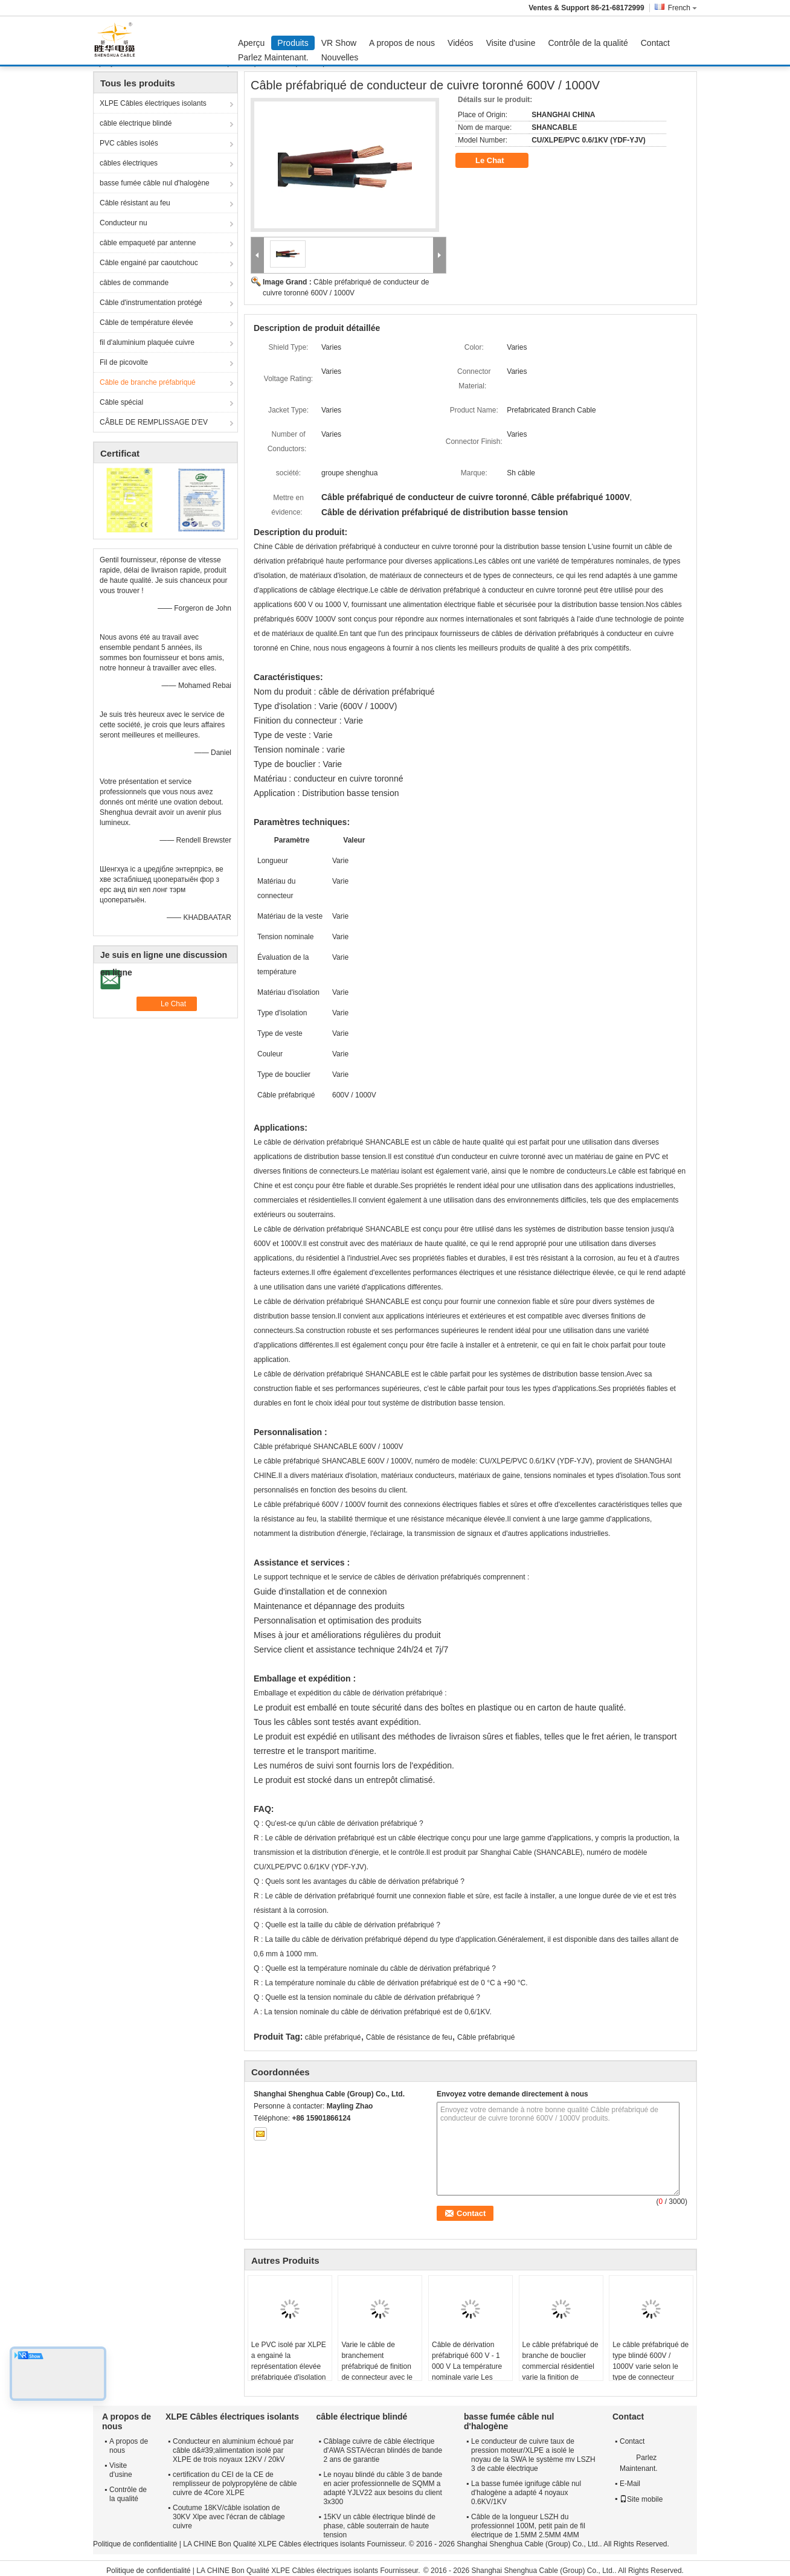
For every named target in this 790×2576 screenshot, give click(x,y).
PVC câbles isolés (129, 143)
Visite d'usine (511, 43)
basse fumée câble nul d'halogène (155, 183)
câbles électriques (129, 163)
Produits (292, 43)
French (682, 8)
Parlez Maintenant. (273, 57)
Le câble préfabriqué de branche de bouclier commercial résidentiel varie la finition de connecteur (560, 2366)
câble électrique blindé (136, 123)
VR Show (338, 43)
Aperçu (251, 43)
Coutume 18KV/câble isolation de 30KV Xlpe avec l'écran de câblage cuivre (229, 2517)
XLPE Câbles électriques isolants (153, 103)
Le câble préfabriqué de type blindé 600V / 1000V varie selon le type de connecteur (650, 2361)
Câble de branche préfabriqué (148, 382)
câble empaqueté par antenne (148, 243)
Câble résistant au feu (135, 203)
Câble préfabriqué (486, 2037)
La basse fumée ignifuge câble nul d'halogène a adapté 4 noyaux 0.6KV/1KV (526, 2492)
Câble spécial (121, 402)
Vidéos (461, 43)
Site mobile (641, 2499)
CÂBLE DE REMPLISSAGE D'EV (154, 422)
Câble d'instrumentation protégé (151, 302)
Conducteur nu (123, 223)
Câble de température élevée (146, 322)
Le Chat (498, 161)
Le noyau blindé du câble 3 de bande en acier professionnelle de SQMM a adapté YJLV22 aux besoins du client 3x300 (382, 2488)
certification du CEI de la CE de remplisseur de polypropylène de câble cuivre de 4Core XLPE (235, 2483)
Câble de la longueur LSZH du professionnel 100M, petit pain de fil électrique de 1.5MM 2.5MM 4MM (528, 2526)
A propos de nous (402, 43)
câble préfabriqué (333, 2037)
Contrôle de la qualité (588, 43)
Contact (655, 43)
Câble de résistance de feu (409, 2037)
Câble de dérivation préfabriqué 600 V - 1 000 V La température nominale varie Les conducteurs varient (467, 2366)
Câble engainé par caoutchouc (149, 263)
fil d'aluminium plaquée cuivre (147, 342)
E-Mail (630, 2483)
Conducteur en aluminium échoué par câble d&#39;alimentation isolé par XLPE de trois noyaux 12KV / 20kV (233, 2450)
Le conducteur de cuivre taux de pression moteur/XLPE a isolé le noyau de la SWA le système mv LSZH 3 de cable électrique (533, 2455)
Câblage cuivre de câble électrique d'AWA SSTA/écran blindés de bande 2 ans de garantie (382, 2450)
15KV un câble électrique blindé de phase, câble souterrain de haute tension (379, 2526)
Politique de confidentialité (135, 2544)
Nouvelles (339, 57)
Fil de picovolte (124, 362)
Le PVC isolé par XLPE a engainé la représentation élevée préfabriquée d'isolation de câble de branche (288, 2366)
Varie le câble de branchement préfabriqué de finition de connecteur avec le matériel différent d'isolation (376, 2371)
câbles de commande (134, 282)
